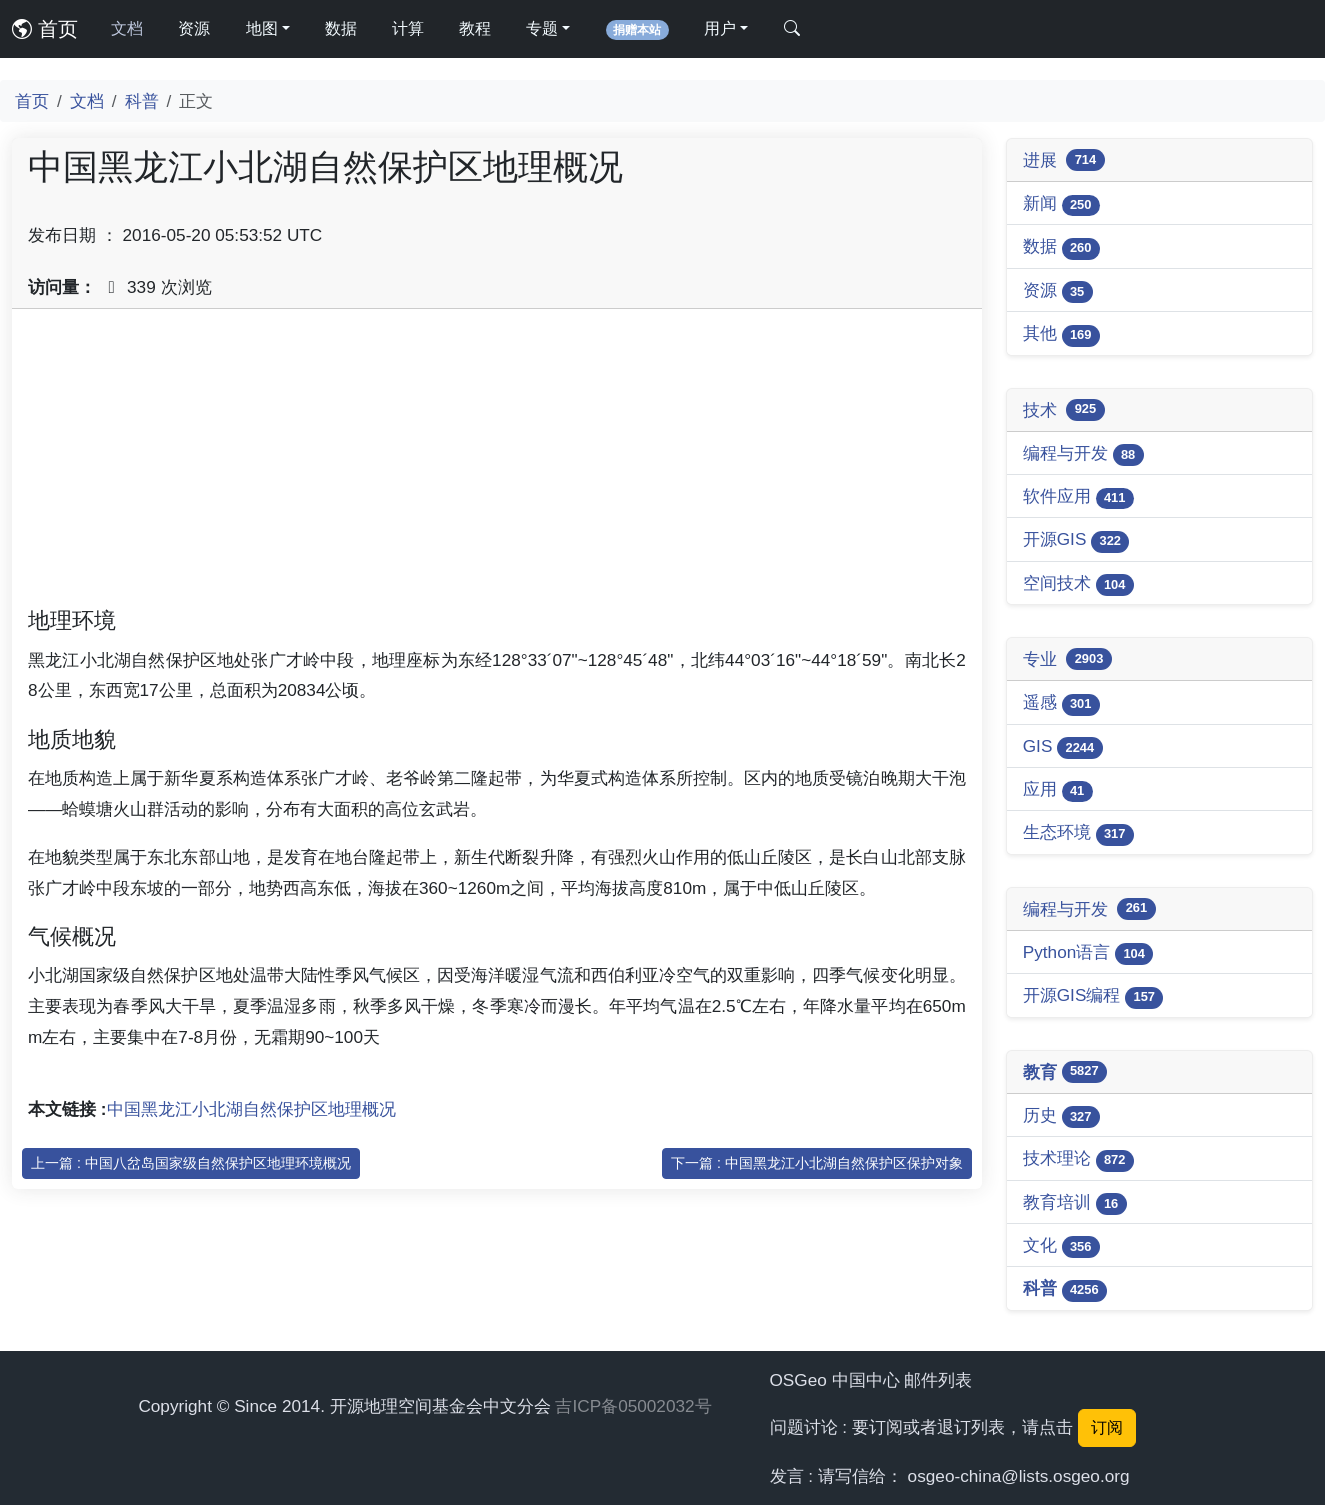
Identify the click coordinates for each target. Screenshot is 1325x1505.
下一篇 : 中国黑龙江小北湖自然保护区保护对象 (817, 1163)
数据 (341, 28)
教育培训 (1075, 1203)
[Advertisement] (497, 465)
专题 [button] (542, 28)
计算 (408, 28)
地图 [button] (262, 28)
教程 (475, 28)
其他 (1061, 334)
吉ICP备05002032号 (633, 1406)
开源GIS (1076, 540)
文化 (1061, 1246)
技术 (1064, 410)
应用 (1058, 790)
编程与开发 (1083, 454)
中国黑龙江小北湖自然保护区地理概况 (251, 1109)
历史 (1061, 1116)
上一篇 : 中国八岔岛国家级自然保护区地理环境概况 (191, 1163)
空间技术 (1078, 584)
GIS (1063, 747)
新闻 (1061, 204)
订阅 (1107, 1427)
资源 (194, 28)
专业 (1067, 659)
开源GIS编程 (1093, 996)
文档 (127, 28)
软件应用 (1078, 497)
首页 (45, 29)
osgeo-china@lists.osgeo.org (1019, 1476)
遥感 (1061, 703)
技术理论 (1078, 1159)
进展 (1064, 160)
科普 (142, 101)
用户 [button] (720, 28)
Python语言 (1088, 953)
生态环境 (1078, 833)
